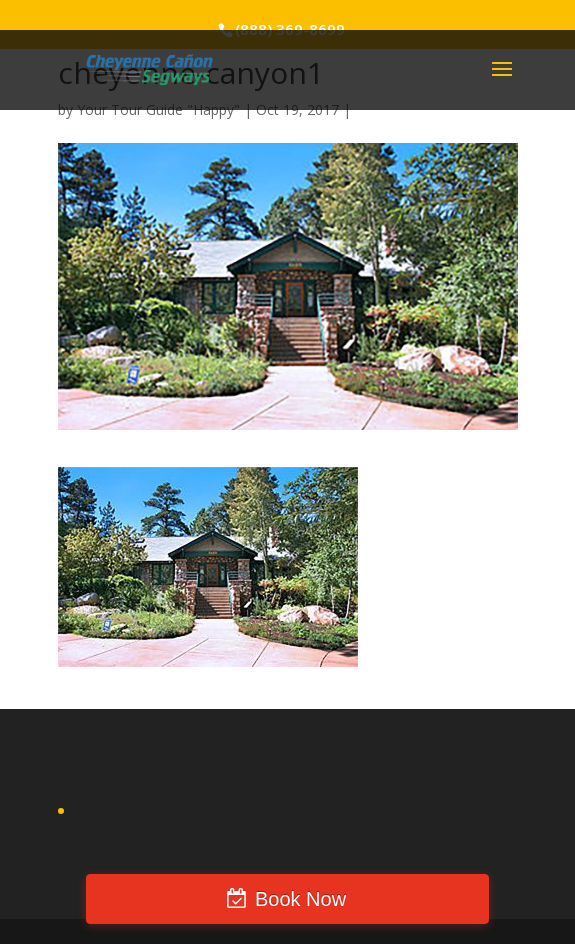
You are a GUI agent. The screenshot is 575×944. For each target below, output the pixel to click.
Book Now (300, 899)
